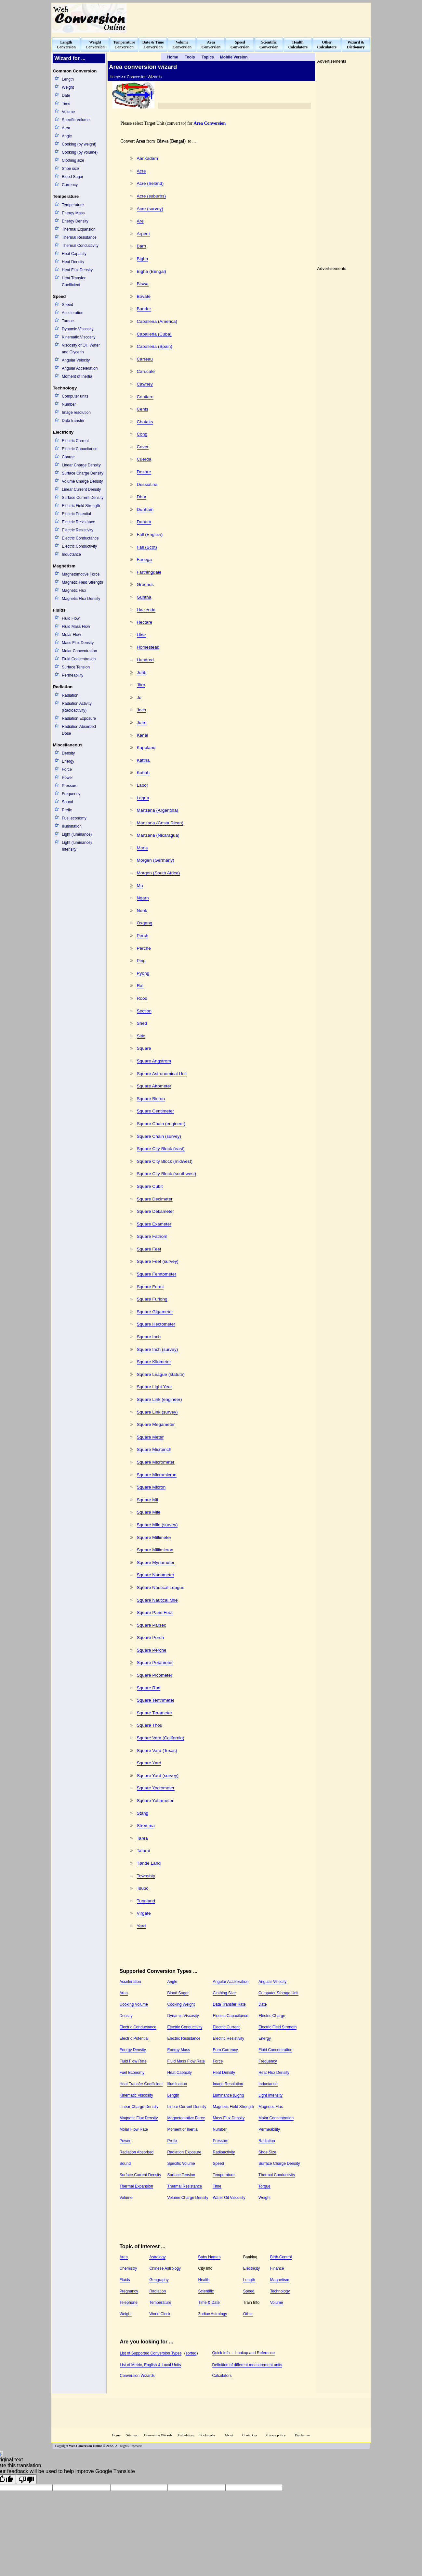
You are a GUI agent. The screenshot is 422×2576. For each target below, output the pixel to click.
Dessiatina (147, 484)
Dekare (144, 471)
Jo (139, 697)
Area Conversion (209, 123)
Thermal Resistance (79, 237)
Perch (143, 935)
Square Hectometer (156, 1324)
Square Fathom (152, 1236)
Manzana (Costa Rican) (160, 822)
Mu (140, 885)
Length (68, 79)
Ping (141, 960)
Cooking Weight (181, 2004)
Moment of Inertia (77, 376)
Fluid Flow (71, 618)
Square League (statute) (161, 1374)
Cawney (145, 384)
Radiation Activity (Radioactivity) (76, 707)
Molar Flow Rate (134, 2129)
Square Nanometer (155, 1574)
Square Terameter (154, 1712)
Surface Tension (76, 667)
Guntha (144, 597)
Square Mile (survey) (157, 1524)
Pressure (69, 785)
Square (144, 1048)
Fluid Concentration (79, 659)
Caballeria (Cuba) (154, 334)
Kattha (143, 760)
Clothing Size (224, 1993)
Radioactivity (224, 2152)
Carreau (145, 359)
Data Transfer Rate (229, 2004)
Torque (68, 321)
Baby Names (209, 2257)
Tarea (142, 1838)
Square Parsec (151, 1625)
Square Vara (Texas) (157, 1750)
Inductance (71, 554)
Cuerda (144, 459)
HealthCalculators (298, 44)
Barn (141, 246)
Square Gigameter (155, 1311)
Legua (143, 797)
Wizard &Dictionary (356, 44)
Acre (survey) (150, 208)
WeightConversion (95, 44)
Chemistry (128, 2268)
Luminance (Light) (228, 2095)
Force (67, 769)
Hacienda (146, 609)
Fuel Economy (132, 2072)
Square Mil (147, 1499)
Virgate (144, 1913)
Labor (142, 785)
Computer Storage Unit (278, 1993)
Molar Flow (71, 634)
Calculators (222, 2375)
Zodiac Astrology (212, 2314)
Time (66, 103)
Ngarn (143, 897)
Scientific (206, 2291)
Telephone (129, 2302)
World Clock (159, 2314)
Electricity (251, 2268)
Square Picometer (154, 1675)
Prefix (67, 810)
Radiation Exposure (79, 718)
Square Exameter (154, 1224)
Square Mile (149, 1512)
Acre (141, 171)
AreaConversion (211, 44)
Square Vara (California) (160, 1737)
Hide (141, 634)
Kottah (143, 772)
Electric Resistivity (77, 530)
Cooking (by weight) (79, 144)
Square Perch (150, 1637)
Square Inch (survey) (157, 1349)
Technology (280, 2291)
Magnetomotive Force (80, 574)
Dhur (142, 496)
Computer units (75, 396)
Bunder (144, 308)
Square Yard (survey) (158, 1775)
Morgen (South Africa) (158, 872)
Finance (277, 2268)
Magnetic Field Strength (82, 582)
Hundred (145, 659)
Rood (142, 998)
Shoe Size (267, 2152)
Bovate (144, 296)
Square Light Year (154, 1386)
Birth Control (281, 2257)
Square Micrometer (156, 1462)
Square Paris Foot (155, 1612)
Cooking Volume (134, 2004)
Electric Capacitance (79, 449)
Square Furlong (152, 1299)
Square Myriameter (156, 1562)
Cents (143, 409)
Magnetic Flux (74, 590)
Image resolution (76, 412)
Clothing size (73, 160)
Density (68, 753)
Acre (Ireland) (150, 183)
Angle (67, 136)
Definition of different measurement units (247, 2365)
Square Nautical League (161, 1587)
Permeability (72, 675)
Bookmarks (207, 2435)
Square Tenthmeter (156, 1700)
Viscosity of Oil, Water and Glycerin (81, 348)
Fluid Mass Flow (76, 626)
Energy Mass (73, 213)
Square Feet (149, 1249)
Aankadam (147, 158)
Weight (68, 87)
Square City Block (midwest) (165, 1161)
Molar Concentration (79, 651)
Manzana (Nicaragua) (158, 835)
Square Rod (149, 1687)
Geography (158, 2280)
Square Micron (151, 1487)
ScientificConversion (269, 44)
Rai (140, 985)
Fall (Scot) (147, 547)
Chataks (145, 421)
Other (248, 2314)
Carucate (146, 371)
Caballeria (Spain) (154, 346)
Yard (141, 1925)
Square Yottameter (155, 1800)
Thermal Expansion (78, 229)
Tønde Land (149, 1863)
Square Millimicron (155, 1549)
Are (140, 221)
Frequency (71, 794)
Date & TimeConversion (153, 44)
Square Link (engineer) (159, 1399)
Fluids (125, 2280)
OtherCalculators (326, 44)
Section (144, 1011)
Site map (132, 2435)
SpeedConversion (240, 44)
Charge (68, 457)
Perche (144, 948)
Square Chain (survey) (159, 1136)
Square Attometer (154, 1086)
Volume (68, 111)
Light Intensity (270, 2095)
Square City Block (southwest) (166, 1173)
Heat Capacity (74, 253)
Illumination (72, 826)
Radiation (70, 695)
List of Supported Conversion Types (151, 2353)
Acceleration (72, 313)
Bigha (142, 258)
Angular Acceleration (80, 368)
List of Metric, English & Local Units (150, 2365)
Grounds (145, 584)
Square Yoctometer (156, 1787)
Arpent (143, 233)
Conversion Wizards (137, 2375)
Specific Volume (75, 120)
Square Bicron (151, 1098)
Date (66, 95)
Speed (67, 304)
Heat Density (73, 262)
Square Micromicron (157, 1474)
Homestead (148, 647)
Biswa (143, 283)
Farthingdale (149, 572)
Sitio (141, 1036)
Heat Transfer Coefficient (74, 281)
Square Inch (149, 1336)
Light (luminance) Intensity (77, 846)
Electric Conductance (80, 538)
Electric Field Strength (81, 505)
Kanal (142, 735)
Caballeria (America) (157, 321)
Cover (143, 446)
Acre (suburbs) (151, 196)
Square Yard (149, 1762)
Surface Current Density (82, 497)
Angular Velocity (76, 360)
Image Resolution (228, 2084)
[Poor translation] (26, 2479)
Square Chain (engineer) (161, 1123)
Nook (142, 910)
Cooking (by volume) (80, 152)
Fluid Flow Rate (133, 2061)
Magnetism (279, 2280)
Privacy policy (276, 2435)
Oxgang (144, 922)
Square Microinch (154, 1449)
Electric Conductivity (79, 546)
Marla (142, 847)
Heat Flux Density (77, 270)
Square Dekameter (155, 1211)
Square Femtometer (156, 1274)
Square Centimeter (155, 1111)
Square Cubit (150, 1186)
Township (146, 1875)
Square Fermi (150, 1286)
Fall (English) (150, 534)
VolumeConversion (182, 44)
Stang (143, 1813)
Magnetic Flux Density (81, 598)
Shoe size (70, 168)
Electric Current (75, 440)
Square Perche (151, 1650)
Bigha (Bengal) (151, 271)
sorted (191, 2353)
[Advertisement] (252, 18)
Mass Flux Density (78, 643)
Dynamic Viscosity (77, 329)
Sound (67, 802)
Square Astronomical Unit (162, 1073)
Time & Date (209, 2302)
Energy (68, 761)
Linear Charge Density (81, 465)
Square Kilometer (154, 1361)
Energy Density (75, 221)
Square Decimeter (155, 1199)
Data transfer (73, 420)
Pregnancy (129, 2291)
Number (69, 404)
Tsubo (143, 1888)
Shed (142, 1023)
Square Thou (150, 1725)
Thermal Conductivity (80, 245)
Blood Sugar (72, 176)
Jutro (142, 722)
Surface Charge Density (82, 473)
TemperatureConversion (124, 44)
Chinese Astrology (165, 2268)
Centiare (145, 396)
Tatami (143, 1850)
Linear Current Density (81, 489)
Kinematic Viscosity (78, 337)
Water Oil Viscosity (229, 2197)
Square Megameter (156, 1424)
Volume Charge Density (82, 481)
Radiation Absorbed (137, 2152)
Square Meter (150, 1437)
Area (66, 128)
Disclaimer (302, 2435)
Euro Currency (225, 2050)
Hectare (144, 622)
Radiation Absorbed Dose (79, 730)
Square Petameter (155, 1662)
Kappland (146, 747)
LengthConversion (66, 44)
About (228, 2435)
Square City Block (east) (161, 1148)
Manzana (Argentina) (157, 810)
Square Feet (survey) (157, 1261)
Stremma (146, 1825)
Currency (70, 185)
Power (67, 777)
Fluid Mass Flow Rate (185, 2061)
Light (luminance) (77, 834)
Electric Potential (76, 514)
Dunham (145, 509)
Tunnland (146, 1900)
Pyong (143, 973)
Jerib (142, 672)
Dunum (144, 521)
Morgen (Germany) (155, 860)
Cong (142, 434)
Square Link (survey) (157, 1412)
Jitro (141, 684)
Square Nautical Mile (157, 1600)
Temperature (73, 205)
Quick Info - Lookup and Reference (243, 2353)
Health (204, 2280)
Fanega (144, 559)
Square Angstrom (154, 1061)
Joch (141, 709)
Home (116, 2435)
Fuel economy (74, 818)
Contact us (250, 2435)
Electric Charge (271, 2015)
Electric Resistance (78, 522)
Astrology (157, 2257)
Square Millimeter (154, 1537)
